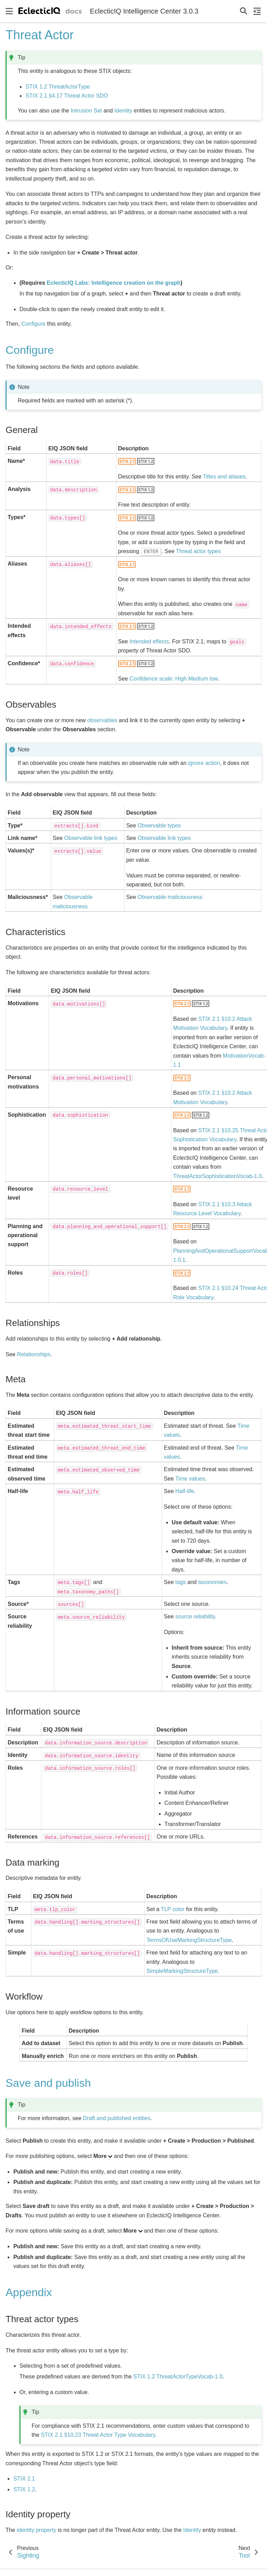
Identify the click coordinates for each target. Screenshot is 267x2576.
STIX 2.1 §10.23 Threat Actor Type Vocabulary (98, 2435)
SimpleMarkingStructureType (182, 1971)
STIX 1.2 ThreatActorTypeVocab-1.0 (177, 2376)
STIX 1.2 (24, 2489)
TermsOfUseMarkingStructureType (189, 1940)
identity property (36, 2530)
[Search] (244, 11)
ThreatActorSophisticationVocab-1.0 (217, 1176)
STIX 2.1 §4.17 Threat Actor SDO (66, 96)
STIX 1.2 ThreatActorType (57, 87)
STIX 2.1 (24, 2479)
